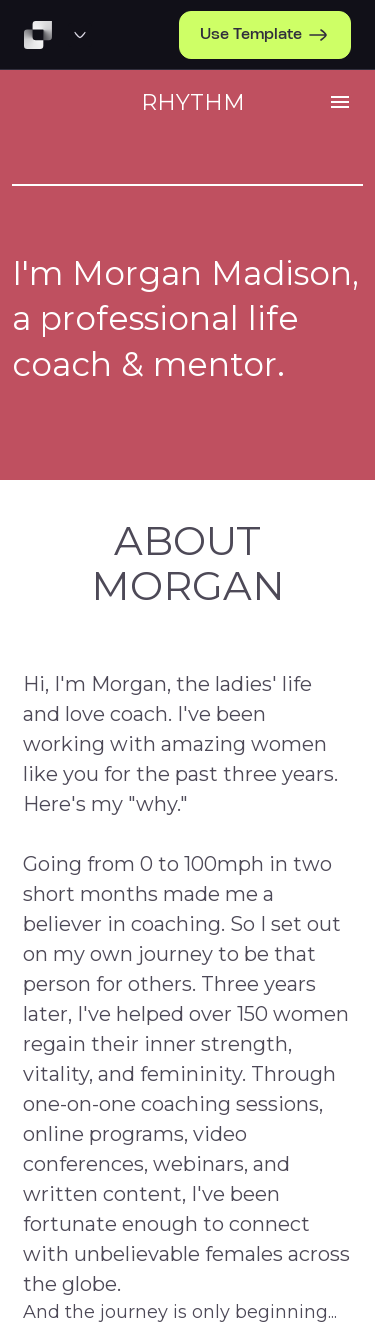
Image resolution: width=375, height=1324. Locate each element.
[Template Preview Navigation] (80, 35)
